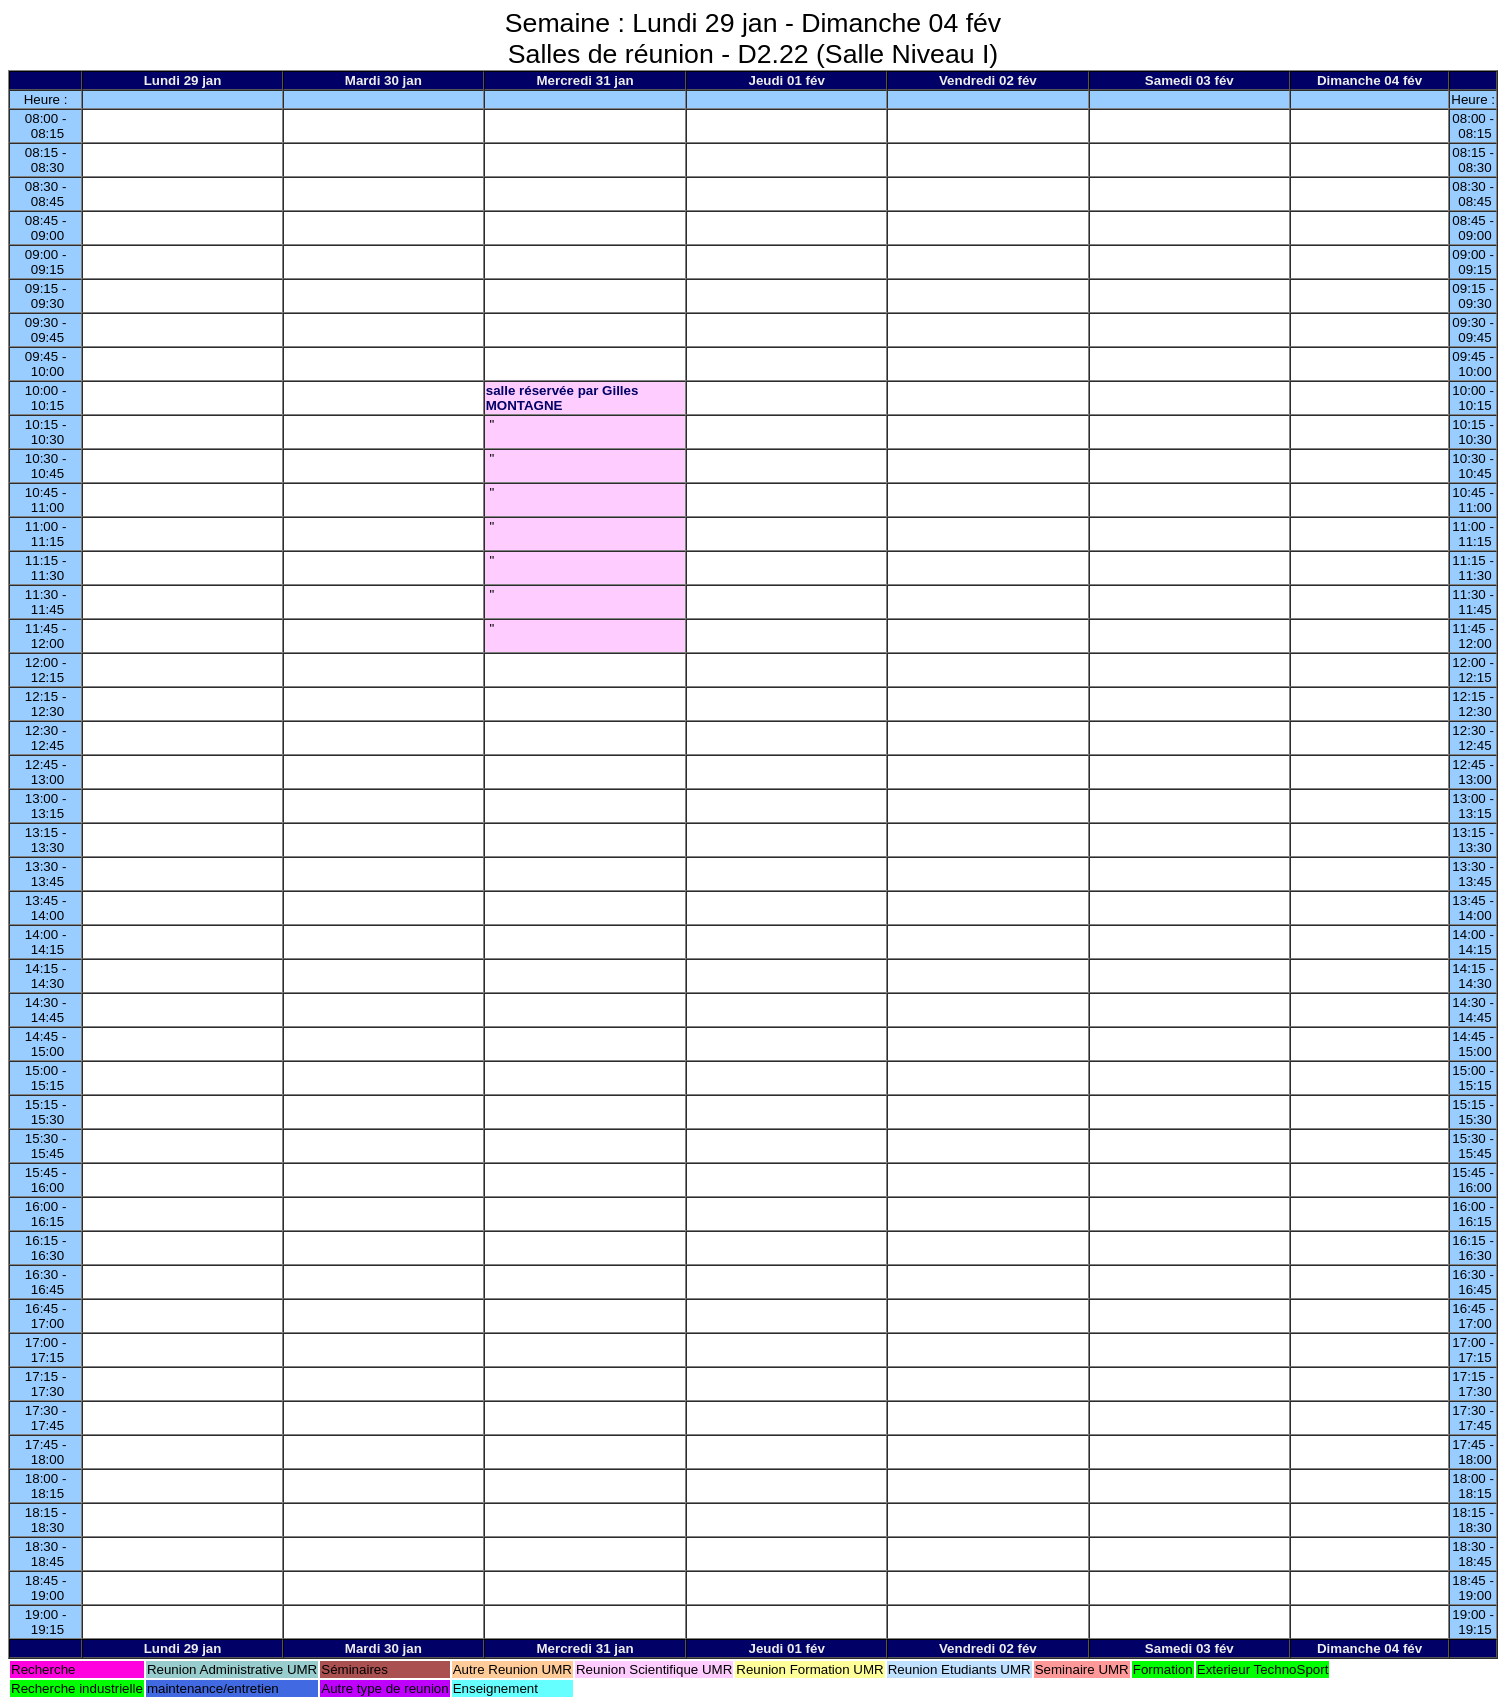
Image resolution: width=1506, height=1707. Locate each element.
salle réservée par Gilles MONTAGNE (562, 398)
